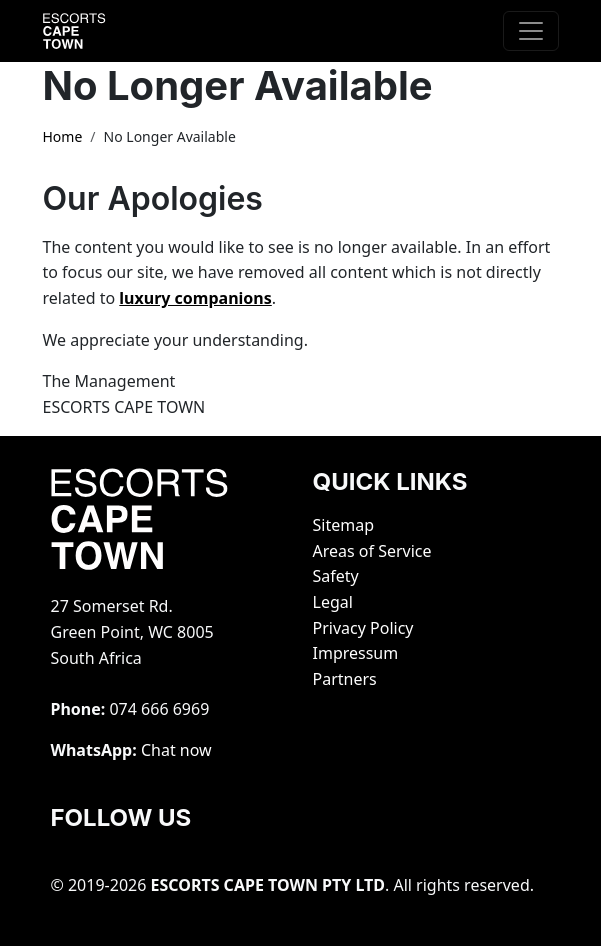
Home (63, 136)
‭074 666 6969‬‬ (159, 709)
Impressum (356, 653)
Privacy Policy (363, 628)
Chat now (176, 750)
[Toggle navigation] (531, 31)
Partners (345, 679)
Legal (333, 602)
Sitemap (344, 525)
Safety (336, 576)
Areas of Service (372, 551)
